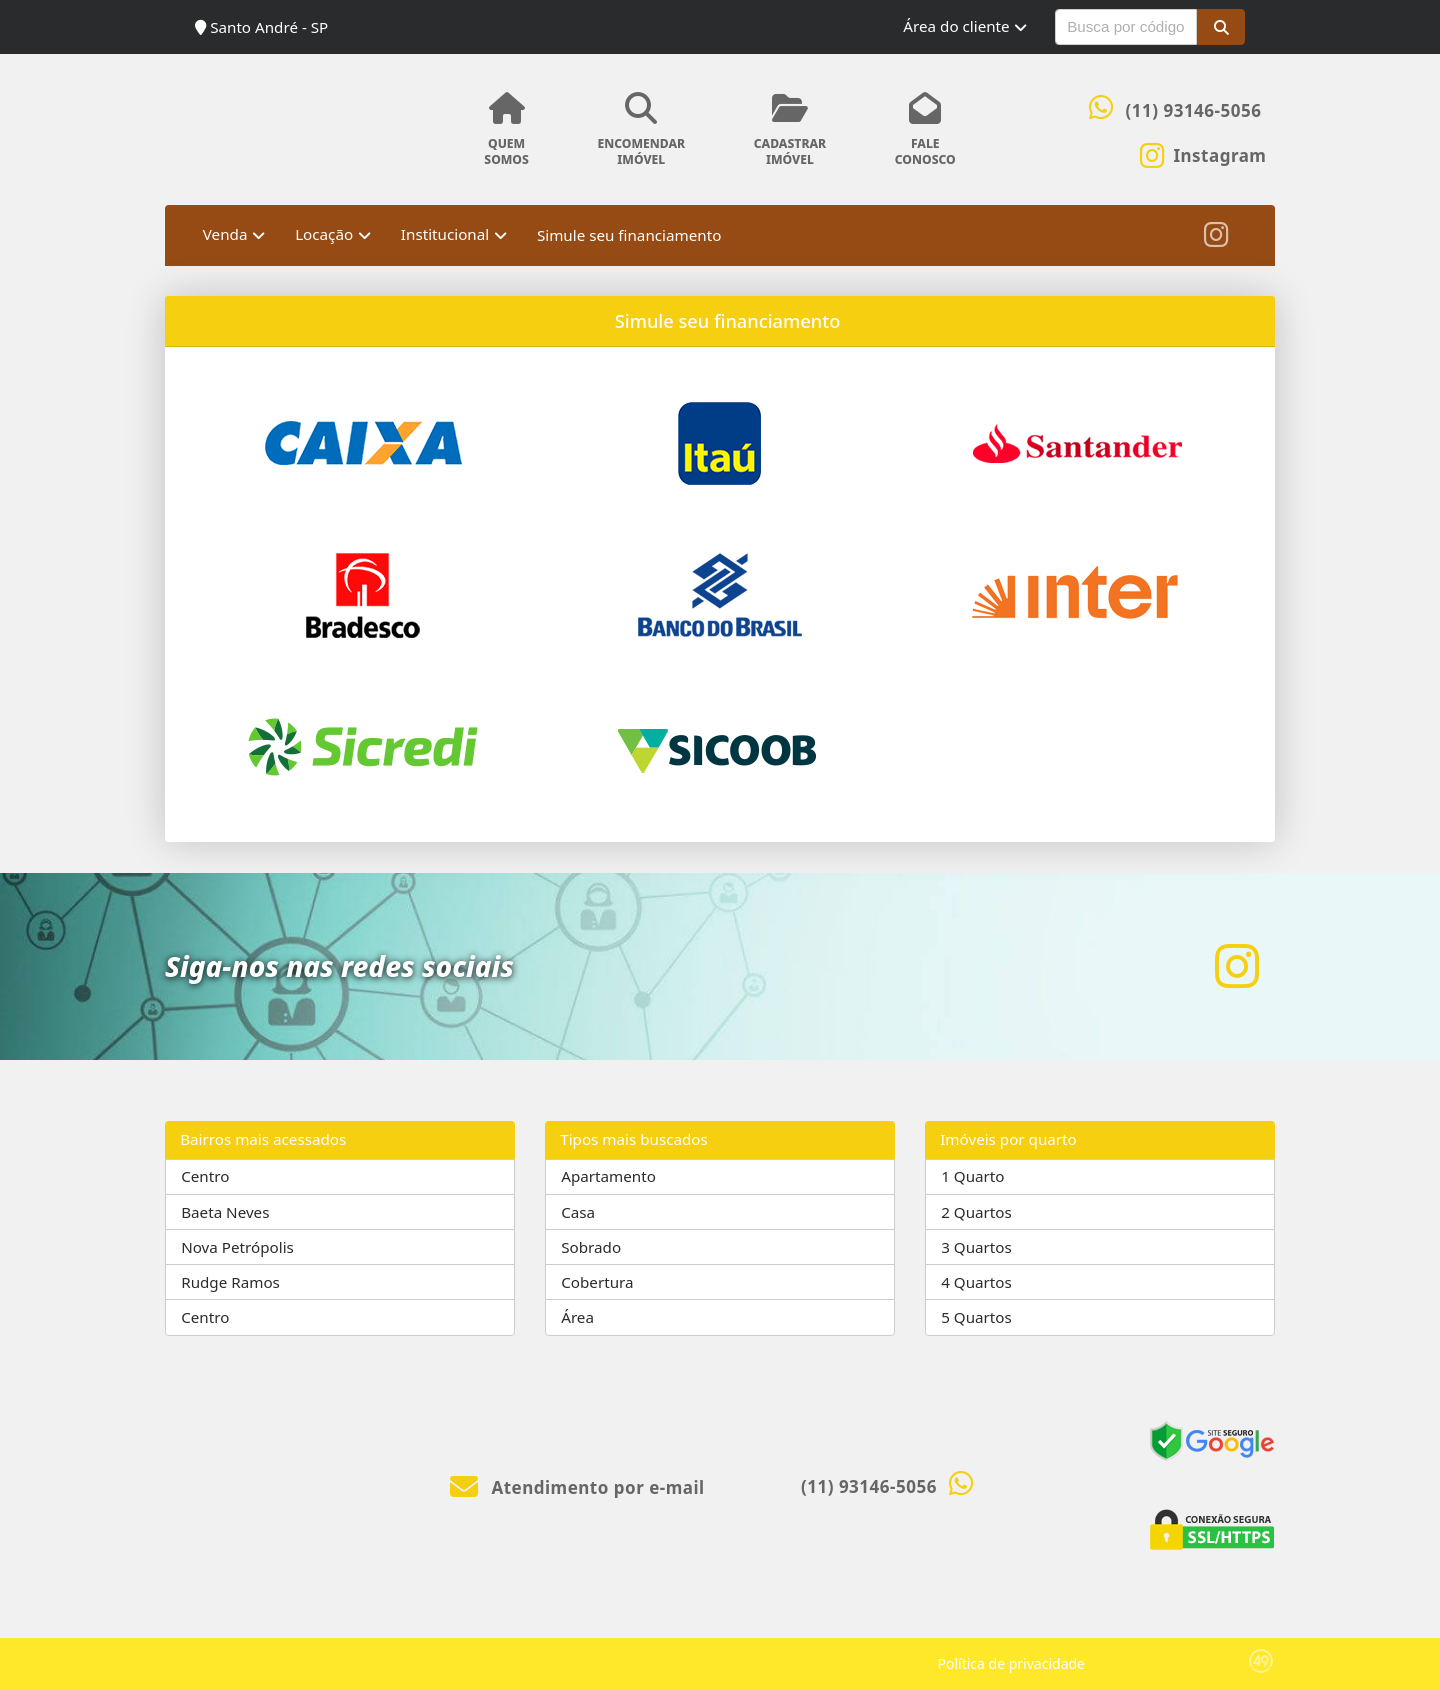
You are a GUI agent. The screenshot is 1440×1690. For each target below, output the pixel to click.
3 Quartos (976, 1247)
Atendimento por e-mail (577, 1487)
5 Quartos (976, 1317)
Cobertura (597, 1282)
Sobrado (591, 1247)
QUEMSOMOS (506, 130)
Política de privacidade (1011, 1663)
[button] (1220, 27)
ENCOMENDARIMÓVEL (641, 130)
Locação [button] (324, 234)
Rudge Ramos (230, 1282)
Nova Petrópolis (237, 1247)
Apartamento (608, 1176)
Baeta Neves (225, 1212)
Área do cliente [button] (956, 26)
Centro (205, 1176)
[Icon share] (1203, 154)
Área (577, 1317)
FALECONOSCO (925, 130)
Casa (578, 1212)
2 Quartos (976, 1212)
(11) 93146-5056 (1194, 110)
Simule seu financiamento (629, 235)
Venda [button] (225, 234)
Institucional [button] (445, 234)
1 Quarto (972, 1176)
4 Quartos (976, 1282)
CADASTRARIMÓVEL (789, 130)
